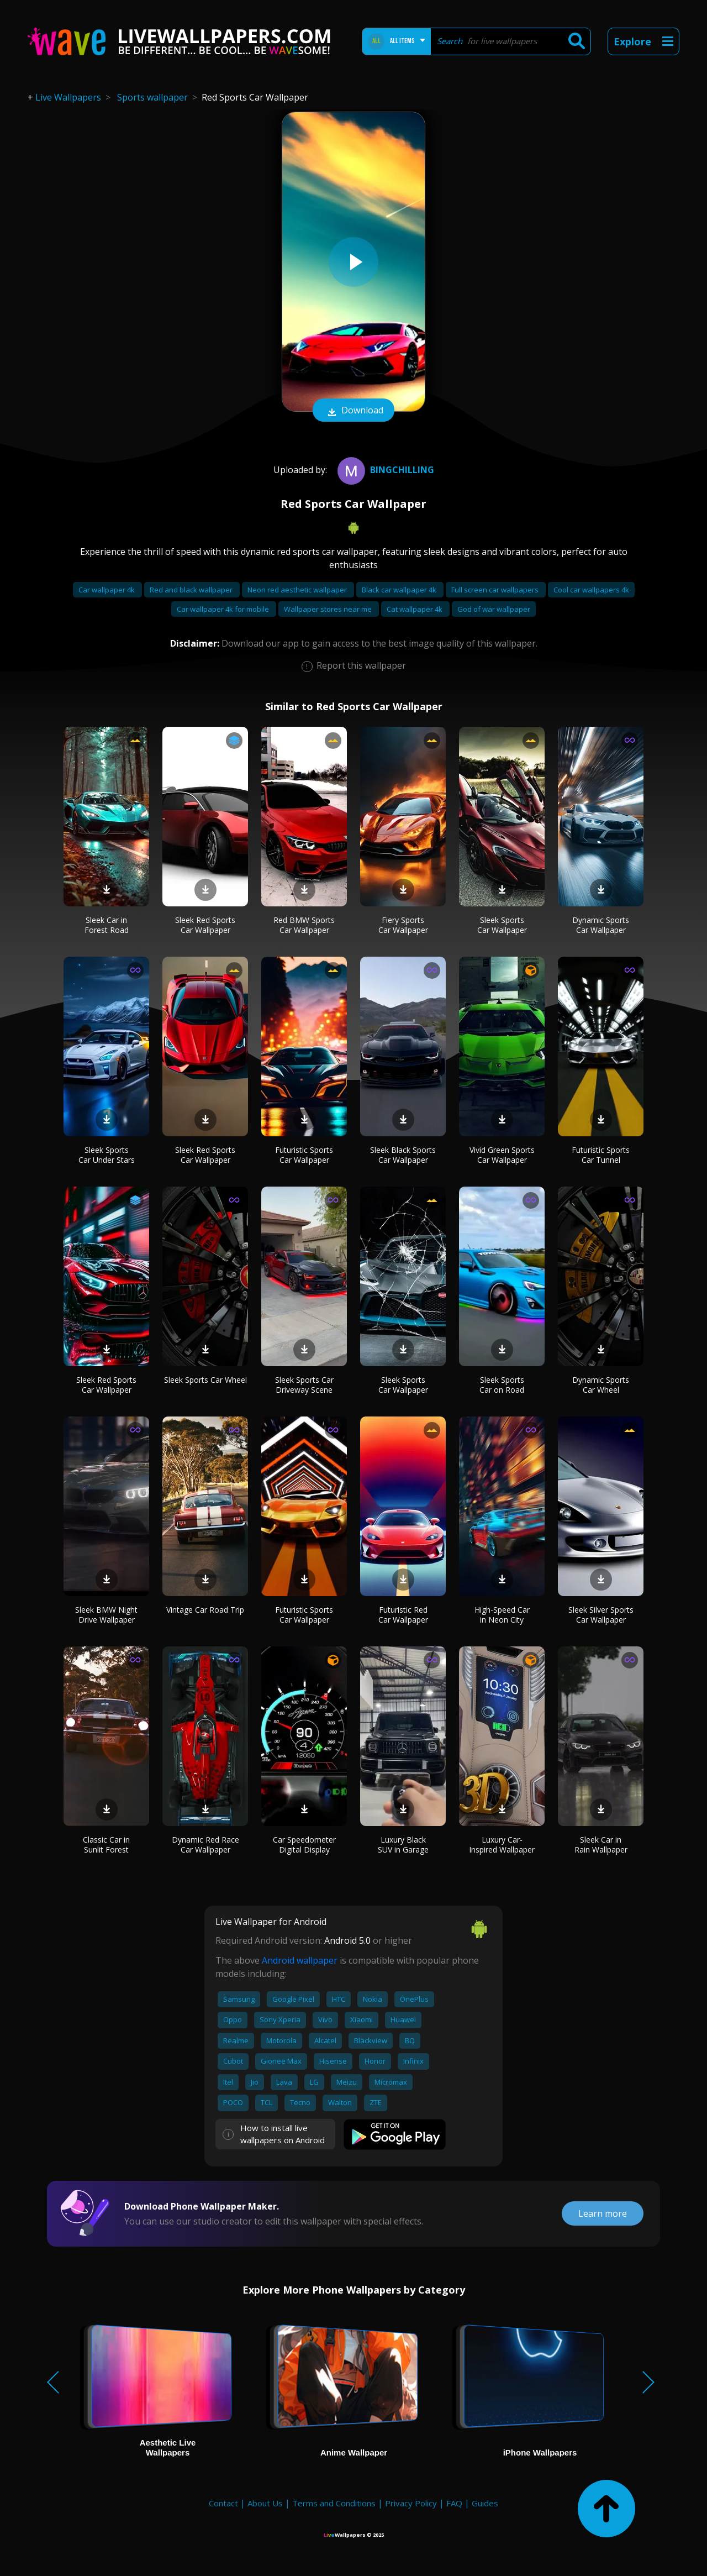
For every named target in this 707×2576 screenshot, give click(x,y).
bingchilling (384, 470)
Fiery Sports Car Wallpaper (403, 925)
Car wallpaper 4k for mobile (224, 609)
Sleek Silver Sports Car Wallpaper (601, 1614)
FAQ (454, 2503)
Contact (223, 2503)
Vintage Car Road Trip (205, 1609)
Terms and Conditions (334, 2503)
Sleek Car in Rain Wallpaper (600, 1844)
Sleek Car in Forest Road (107, 925)
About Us (265, 2503)
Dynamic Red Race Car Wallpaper (205, 1844)
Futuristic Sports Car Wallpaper (304, 1155)
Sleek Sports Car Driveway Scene (304, 1384)
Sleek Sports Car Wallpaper (502, 925)
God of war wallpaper (493, 609)
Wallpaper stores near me (328, 609)
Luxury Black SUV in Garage (403, 1844)
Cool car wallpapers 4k (591, 590)
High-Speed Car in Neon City (502, 1614)
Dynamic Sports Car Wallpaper (600, 925)
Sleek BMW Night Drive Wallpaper (106, 1614)
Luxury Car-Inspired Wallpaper (502, 1844)
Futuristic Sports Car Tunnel (601, 1155)
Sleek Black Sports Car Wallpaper (403, 1155)
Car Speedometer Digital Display (304, 1844)
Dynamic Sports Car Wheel (600, 1384)
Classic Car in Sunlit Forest (106, 1844)
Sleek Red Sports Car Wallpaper (205, 925)
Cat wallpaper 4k (415, 609)
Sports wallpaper (152, 97)
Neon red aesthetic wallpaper (298, 590)
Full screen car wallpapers (495, 590)
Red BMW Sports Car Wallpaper (304, 925)
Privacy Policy (411, 2503)
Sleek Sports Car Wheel (205, 1379)
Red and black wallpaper (192, 590)
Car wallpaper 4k (107, 590)
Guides (485, 2503)
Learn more (602, 2213)
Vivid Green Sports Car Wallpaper (502, 1155)
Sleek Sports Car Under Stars (106, 1155)
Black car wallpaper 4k (400, 590)
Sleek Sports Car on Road (501, 1384)
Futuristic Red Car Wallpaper (403, 1614)
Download (353, 411)
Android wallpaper (299, 1960)
